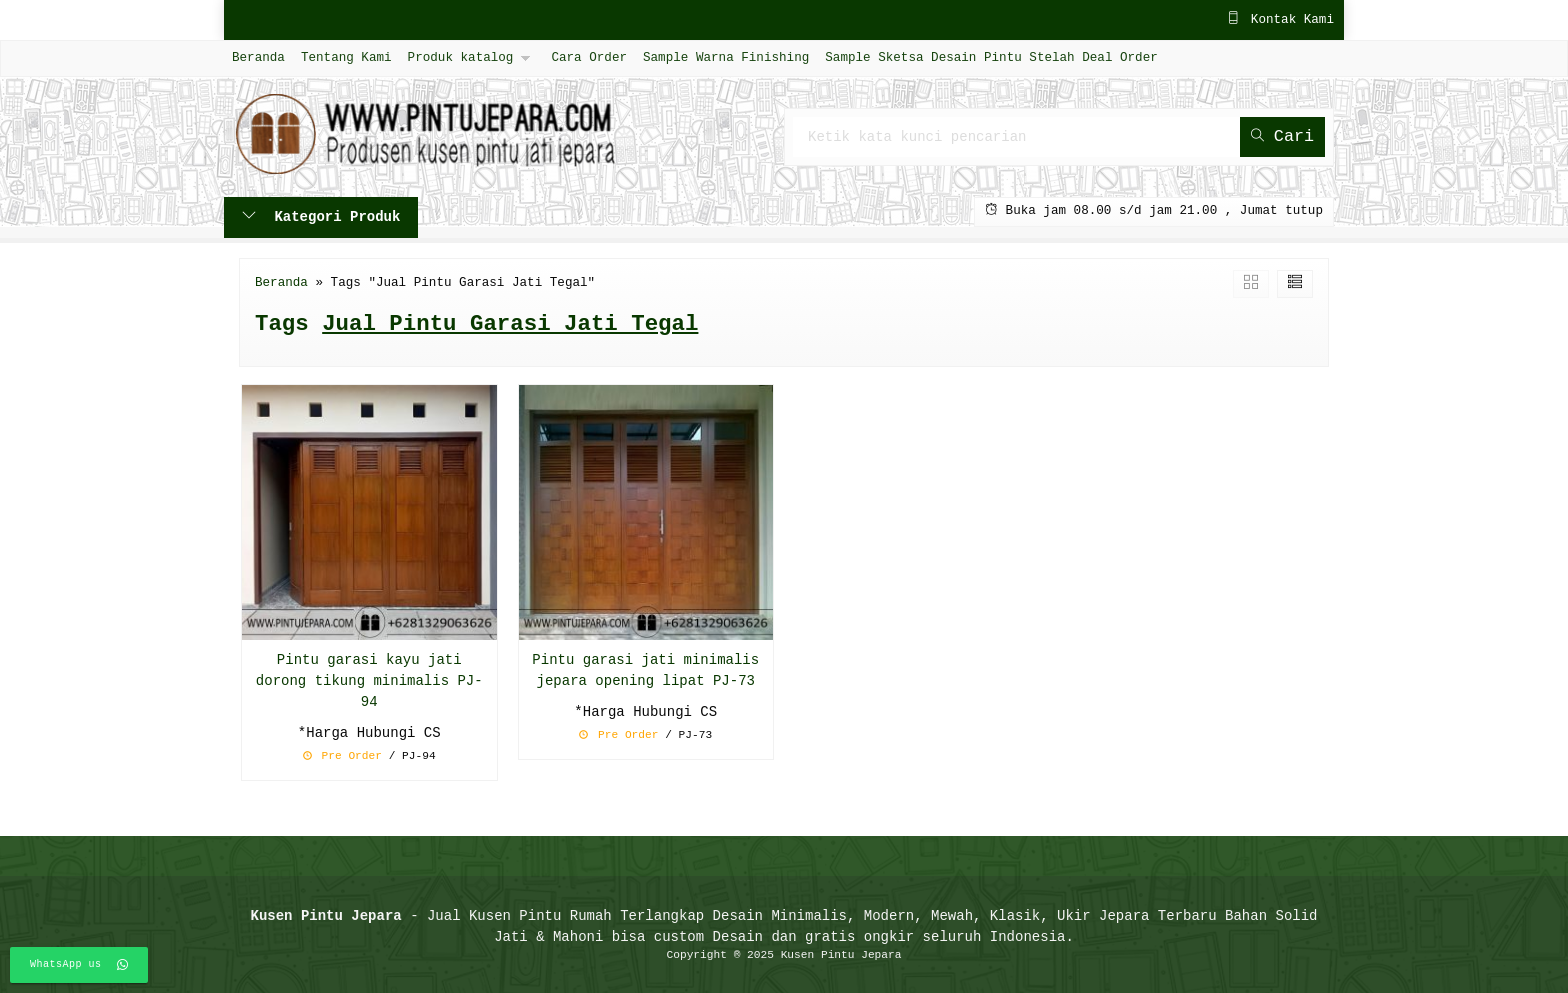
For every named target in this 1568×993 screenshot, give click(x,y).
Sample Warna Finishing (726, 57)
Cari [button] (1282, 136)
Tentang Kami (346, 57)
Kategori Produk (321, 217)
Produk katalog (461, 57)
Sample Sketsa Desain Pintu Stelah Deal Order (991, 57)
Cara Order (589, 57)
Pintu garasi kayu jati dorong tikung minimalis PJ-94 (369, 681)
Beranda (258, 57)
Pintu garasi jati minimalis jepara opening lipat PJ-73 (645, 671)
